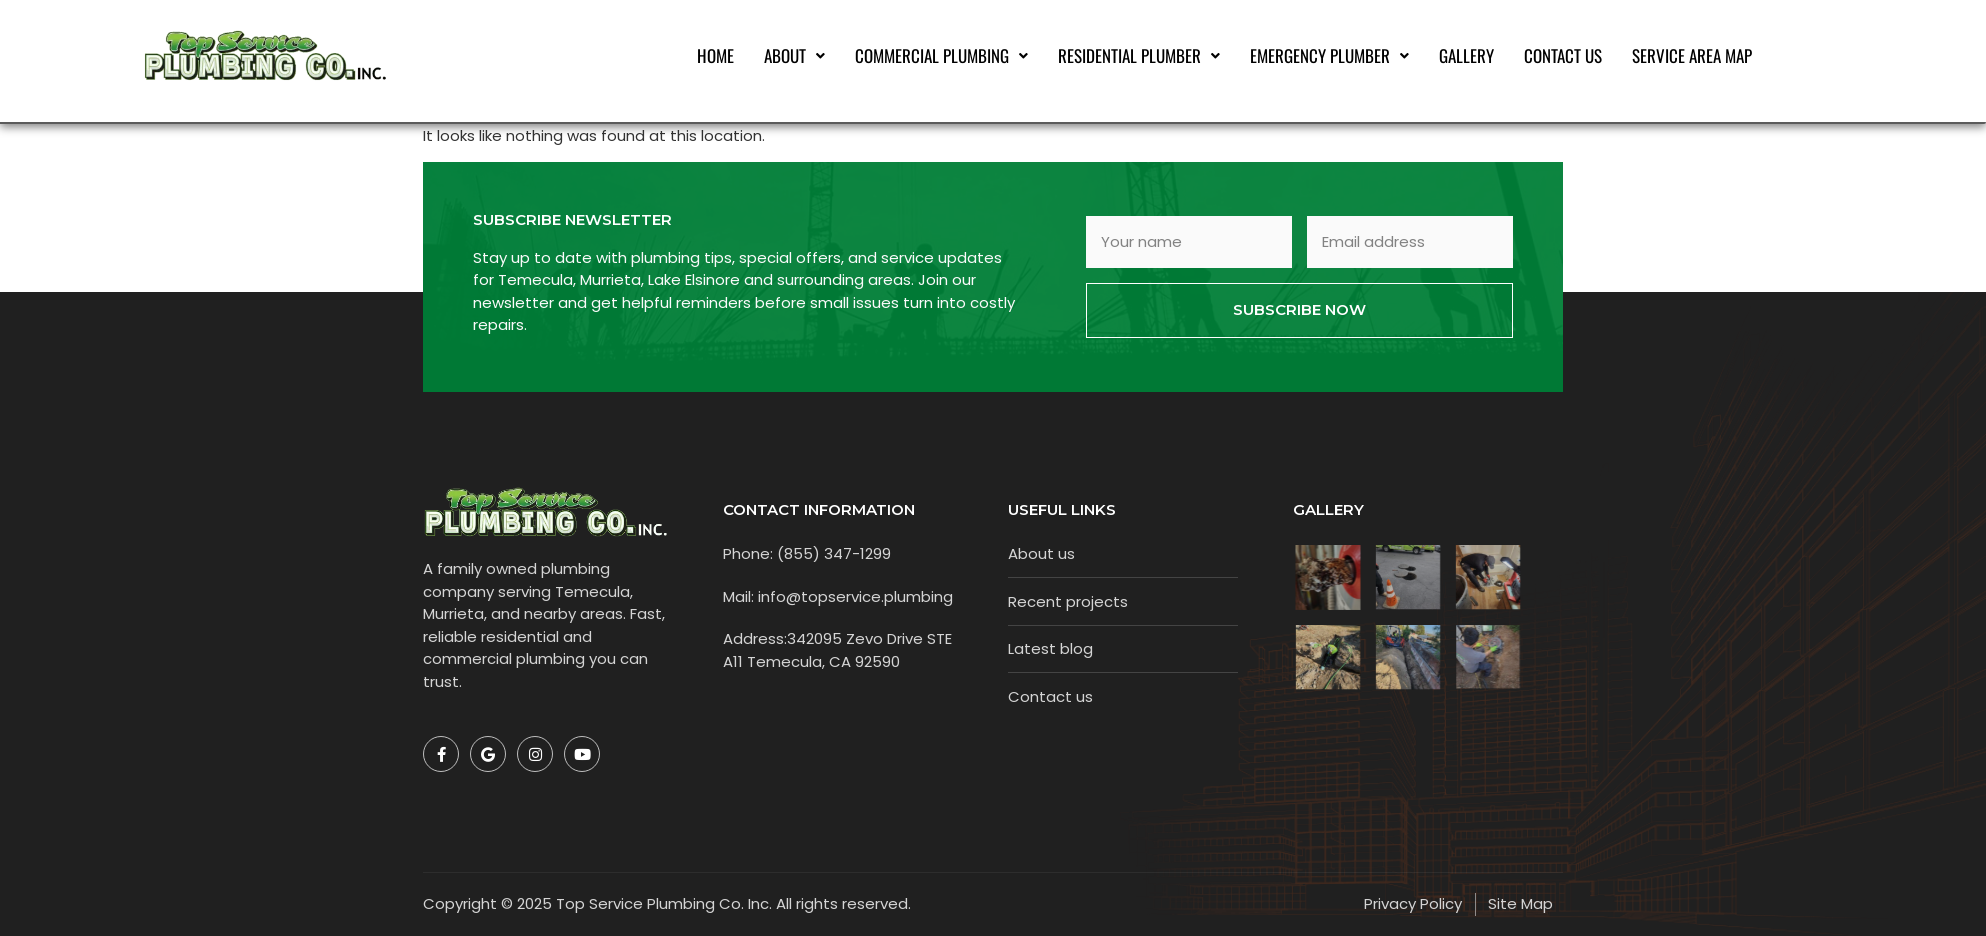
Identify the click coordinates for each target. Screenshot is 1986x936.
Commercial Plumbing (941, 55)
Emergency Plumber (1329, 55)
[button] (794, 55)
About (794, 55)
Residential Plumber (1139, 55)
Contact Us (1563, 55)
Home (715, 55)
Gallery (1466, 55)
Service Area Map (1692, 55)
